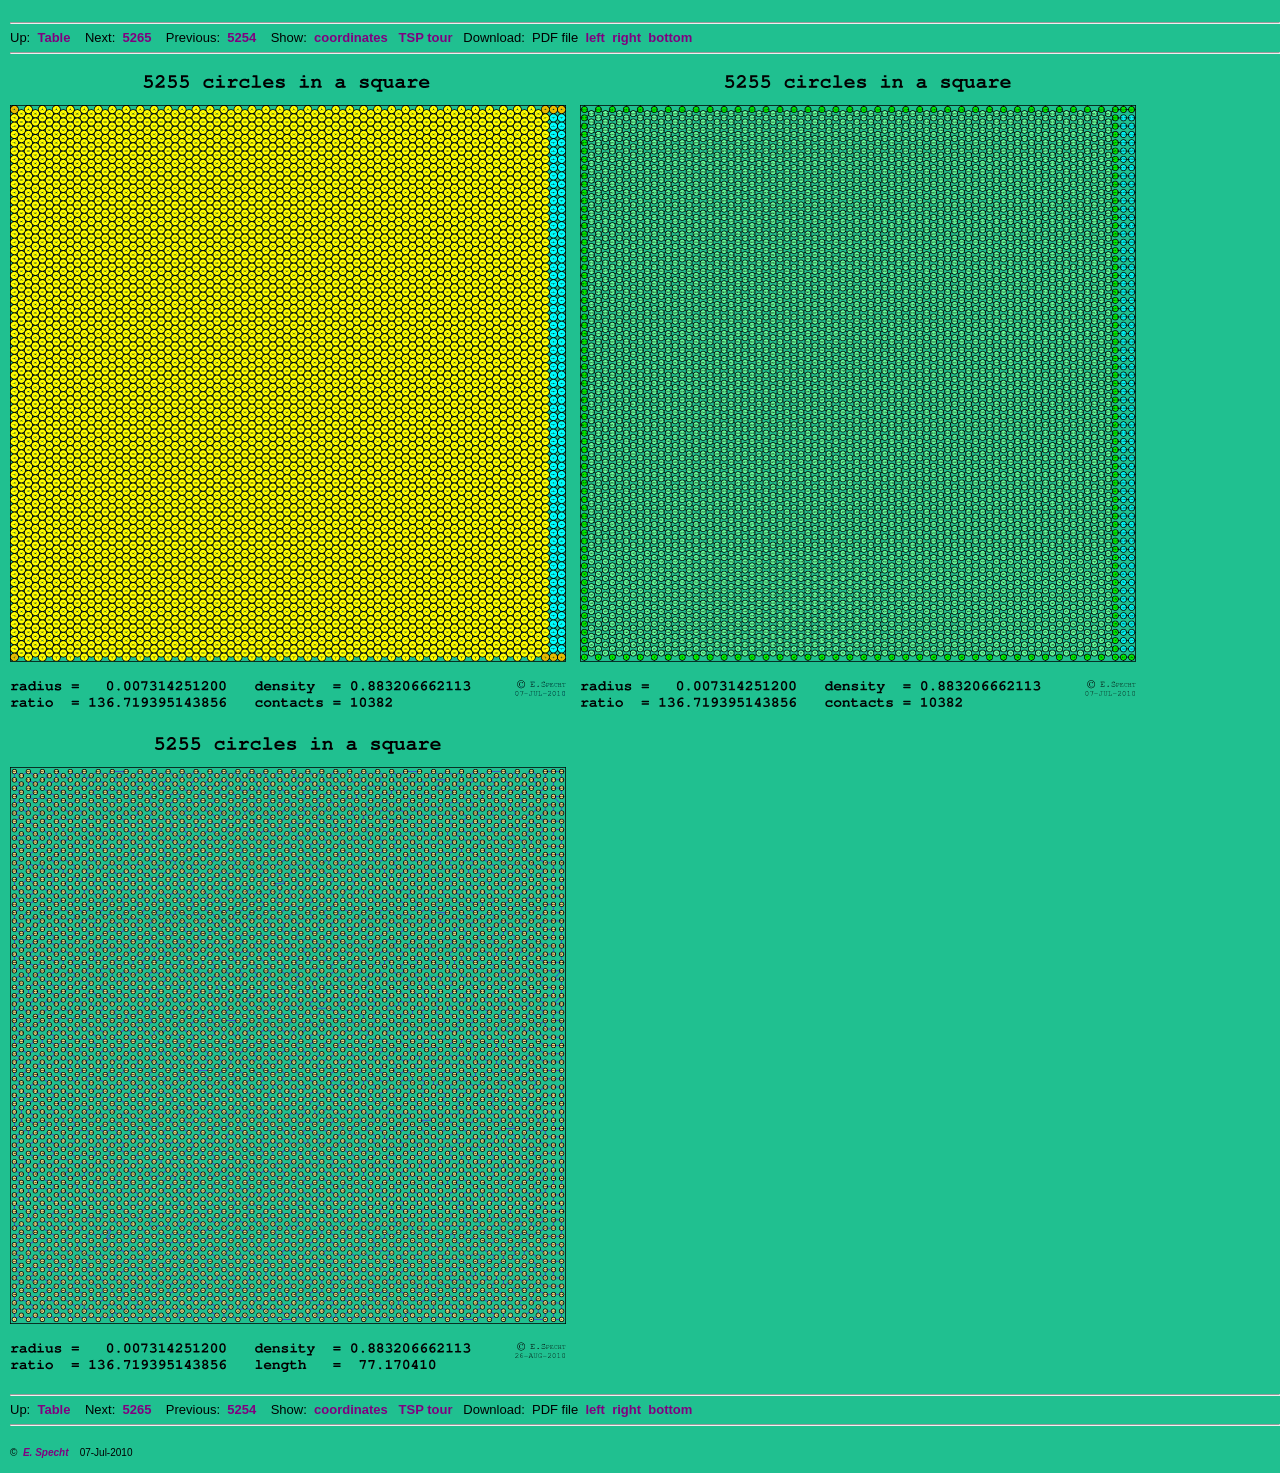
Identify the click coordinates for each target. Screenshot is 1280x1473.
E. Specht (46, 1452)
